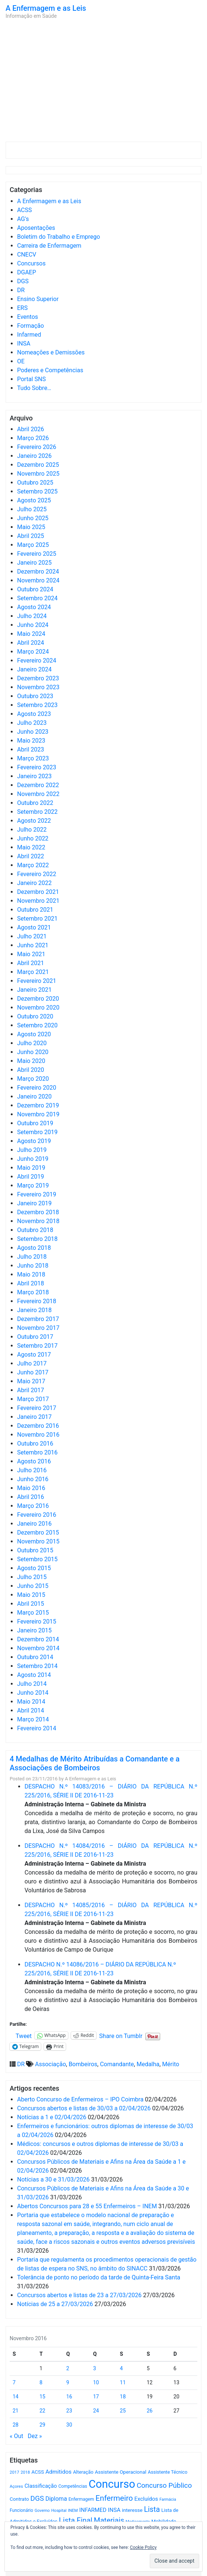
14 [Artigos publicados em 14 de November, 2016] (16, 2397)
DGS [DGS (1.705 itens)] (37, 2498)
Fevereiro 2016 (36, 1514)
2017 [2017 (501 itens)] (14, 2472)
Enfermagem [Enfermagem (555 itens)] (81, 2499)
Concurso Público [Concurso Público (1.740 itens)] (164, 2485)
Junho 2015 (32, 1585)
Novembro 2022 (38, 793)
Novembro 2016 (38, 1434)
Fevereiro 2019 (36, 1194)
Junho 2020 (32, 1052)
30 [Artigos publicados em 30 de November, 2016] (69, 2425)
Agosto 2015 (34, 1568)
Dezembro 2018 (38, 1212)
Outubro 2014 (35, 1657)
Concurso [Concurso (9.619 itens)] (111, 2484)
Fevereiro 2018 (36, 1301)
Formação (30, 325)
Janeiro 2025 (34, 562)
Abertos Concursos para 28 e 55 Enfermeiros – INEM (87, 2206)
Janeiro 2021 (34, 989)
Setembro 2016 (37, 1452)
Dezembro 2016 (38, 1425)
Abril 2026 (30, 429)
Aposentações (36, 227)
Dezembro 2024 (38, 571)
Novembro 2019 (38, 1114)
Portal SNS (31, 379)
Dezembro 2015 (38, 1532)
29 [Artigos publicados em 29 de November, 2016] (42, 2425)
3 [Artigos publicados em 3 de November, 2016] (94, 2368)
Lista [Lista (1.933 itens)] (152, 2509)
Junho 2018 (32, 1265)
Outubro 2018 (35, 1229)
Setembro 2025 (37, 491)
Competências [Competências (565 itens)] (72, 2486)
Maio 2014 (31, 1701)
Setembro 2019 (37, 1132)
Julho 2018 (31, 1256)
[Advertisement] (103, 82)
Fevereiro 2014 (36, 1728)
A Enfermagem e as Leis (46, 8)
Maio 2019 (31, 1167)
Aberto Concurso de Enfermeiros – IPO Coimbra (80, 2099)
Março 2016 (33, 1505)
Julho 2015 (31, 1577)
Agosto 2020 (34, 1034)
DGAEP (26, 272)
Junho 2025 (32, 518)
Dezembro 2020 (38, 998)
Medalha (147, 2064)
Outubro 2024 (35, 589)
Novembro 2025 (38, 473)
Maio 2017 (31, 1381)
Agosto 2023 (34, 713)
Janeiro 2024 (34, 669)
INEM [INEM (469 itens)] (73, 2510)
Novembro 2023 (38, 687)
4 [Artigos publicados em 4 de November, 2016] (121, 2368)
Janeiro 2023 (34, 776)
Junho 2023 (32, 731)
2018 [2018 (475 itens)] (25, 2472)
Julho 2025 (31, 509)
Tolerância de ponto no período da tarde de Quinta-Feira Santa (98, 2277)
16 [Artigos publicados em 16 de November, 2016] (69, 2397)
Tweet (24, 2035)
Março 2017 (33, 1399)
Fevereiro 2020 (36, 1087)
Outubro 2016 (35, 1443)
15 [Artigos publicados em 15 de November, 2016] (42, 2397)
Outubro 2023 (35, 696)
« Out (16, 2436)
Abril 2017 (30, 1390)
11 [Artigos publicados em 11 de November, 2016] (123, 2382)
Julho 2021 (31, 936)
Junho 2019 (32, 1158)
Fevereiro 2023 (36, 767)
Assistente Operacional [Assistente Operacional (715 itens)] (120, 2472)
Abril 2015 (30, 1603)
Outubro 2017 (35, 1336)
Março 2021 (33, 971)
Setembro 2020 (37, 1025)
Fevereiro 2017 (36, 1407)
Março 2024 (33, 651)
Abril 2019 (30, 1176)
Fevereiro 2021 (36, 980)
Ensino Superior (38, 299)
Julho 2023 (31, 722)
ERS (22, 307)
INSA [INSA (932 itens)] (114, 2510)
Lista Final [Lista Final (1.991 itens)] (76, 2520)
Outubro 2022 (35, 802)
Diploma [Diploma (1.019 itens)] (56, 2498)
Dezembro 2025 (38, 464)
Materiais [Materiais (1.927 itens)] (109, 2520)
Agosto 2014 (34, 1674)
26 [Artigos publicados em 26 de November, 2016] (150, 2411)
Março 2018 (33, 1292)
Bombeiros (83, 2064)
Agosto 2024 (34, 607)
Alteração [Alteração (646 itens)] (83, 2472)
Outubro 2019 (35, 1123)
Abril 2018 (30, 1283)
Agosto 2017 (34, 1354)
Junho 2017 (32, 1372)
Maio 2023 (31, 740)
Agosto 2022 (34, 820)
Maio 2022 (31, 847)
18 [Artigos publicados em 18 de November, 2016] (123, 2397)
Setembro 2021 (37, 918)
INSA (23, 343)
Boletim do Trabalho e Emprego (58, 236)
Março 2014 (33, 1719)
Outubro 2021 (35, 909)
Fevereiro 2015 (36, 1621)
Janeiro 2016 (34, 1523)
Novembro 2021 (38, 900)
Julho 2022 (31, 829)
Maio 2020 (31, 1060)
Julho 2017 (31, 1363)
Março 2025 (33, 544)
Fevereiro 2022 (36, 874)
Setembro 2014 (37, 1666)
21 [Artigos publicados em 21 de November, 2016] (16, 2411)
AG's (23, 218)
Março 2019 (33, 1185)
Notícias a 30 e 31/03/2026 (53, 2179)
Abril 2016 (30, 1496)
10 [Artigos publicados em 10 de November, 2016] (96, 2382)
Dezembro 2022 (38, 785)
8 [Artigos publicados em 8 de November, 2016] (40, 2382)
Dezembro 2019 (38, 1105)
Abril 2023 (30, 749)
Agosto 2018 (34, 1247)
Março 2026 (33, 438)
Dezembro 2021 (38, 891)
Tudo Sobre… (34, 388)
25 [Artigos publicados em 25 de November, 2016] (123, 2411)
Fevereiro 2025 (36, 553)
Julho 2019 (31, 1149)
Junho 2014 (32, 1692)
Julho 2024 (31, 616)
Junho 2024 (32, 624)
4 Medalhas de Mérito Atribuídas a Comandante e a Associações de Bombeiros (94, 1763)
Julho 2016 (31, 1470)
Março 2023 (33, 758)
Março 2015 (33, 1612)
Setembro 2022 (37, 811)
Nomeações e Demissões (51, 352)
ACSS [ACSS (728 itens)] (37, 2472)
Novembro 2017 (38, 1327)
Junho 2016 (32, 1479)
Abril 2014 (30, 1710)
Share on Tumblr (120, 2035)
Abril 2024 (30, 642)
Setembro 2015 (37, 1559)
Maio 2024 (31, 633)
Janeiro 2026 (34, 455)
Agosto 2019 (34, 1141)
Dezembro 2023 (38, 678)
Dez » (35, 2436)
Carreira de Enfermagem (49, 245)
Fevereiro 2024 (36, 660)
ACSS (24, 210)
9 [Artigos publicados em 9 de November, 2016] (67, 2382)
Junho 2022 (32, 838)
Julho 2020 (31, 1043)
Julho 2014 (31, 1683)
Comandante (117, 2064)
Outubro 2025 (35, 482)
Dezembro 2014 (38, 1639)
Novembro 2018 (38, 1221)
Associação (50, 2064)
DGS (23, 281)
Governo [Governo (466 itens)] (42, 2510)
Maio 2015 (31, 1594)
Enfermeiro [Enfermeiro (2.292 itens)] (114, 2498)
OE (21, 361)
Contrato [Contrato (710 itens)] (19, 2499)
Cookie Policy (143, 2547)
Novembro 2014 (38, 1648)
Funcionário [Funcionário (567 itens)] (21, 2510)
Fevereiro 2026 (36, 446)
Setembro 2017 (37, 1345)
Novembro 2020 (38, 1007)
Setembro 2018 (37, 1238)
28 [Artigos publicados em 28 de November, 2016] (16, 2425)
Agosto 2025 (34, 500)
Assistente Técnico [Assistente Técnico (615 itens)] (167, 2472)
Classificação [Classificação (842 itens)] (41, 2486)
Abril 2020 (30, 1069)
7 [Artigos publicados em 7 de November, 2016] (14, 2382)
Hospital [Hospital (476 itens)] (59, 2510)
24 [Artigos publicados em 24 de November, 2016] (96, 2411)
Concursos (31, 263)
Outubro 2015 (35, 1550)
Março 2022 (33, 865)
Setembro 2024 (37, 598)
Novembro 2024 (38, 580)
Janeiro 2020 (34, 1096)
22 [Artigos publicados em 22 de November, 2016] (42, 2411)
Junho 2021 (32, 945)
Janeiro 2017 (34, 1416)
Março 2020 (33, 1078)
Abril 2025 (30, 535)
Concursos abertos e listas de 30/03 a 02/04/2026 (84, 2108)
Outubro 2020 (35, 1016)
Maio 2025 (31, 527)
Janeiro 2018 (34, 1310)
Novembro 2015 (38, 1541)
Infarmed (29, 334)
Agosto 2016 (34, 1461)
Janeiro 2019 (34, 1203)
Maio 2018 (31, 1274)
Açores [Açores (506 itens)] (16, 2486)
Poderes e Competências (50, 370)
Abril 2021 (30, 963)
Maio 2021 (31, 954)
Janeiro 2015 (34, 1630)
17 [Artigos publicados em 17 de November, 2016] (96, 2397)
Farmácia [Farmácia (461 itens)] (167, 2499)
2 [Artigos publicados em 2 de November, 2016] (67, 2368)
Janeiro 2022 (34, 882)
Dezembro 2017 (38, 1318)
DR (21, 290)
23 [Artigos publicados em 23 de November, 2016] (69, 2411)
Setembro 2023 (37, 705)
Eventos (27, 316)
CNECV (26, 254)
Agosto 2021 (34, 927)
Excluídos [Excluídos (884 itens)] (146, 2499)
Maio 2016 (31, 1488)
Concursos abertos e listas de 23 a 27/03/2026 (79, 2295)
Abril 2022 (30, 856)
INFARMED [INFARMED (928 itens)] (92, 2510)
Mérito (170, 2064)
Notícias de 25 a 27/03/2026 (55, 2304)
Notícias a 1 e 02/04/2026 (51, 2117)
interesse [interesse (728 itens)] (132, 2510)
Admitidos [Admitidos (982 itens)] (58, 2471)
